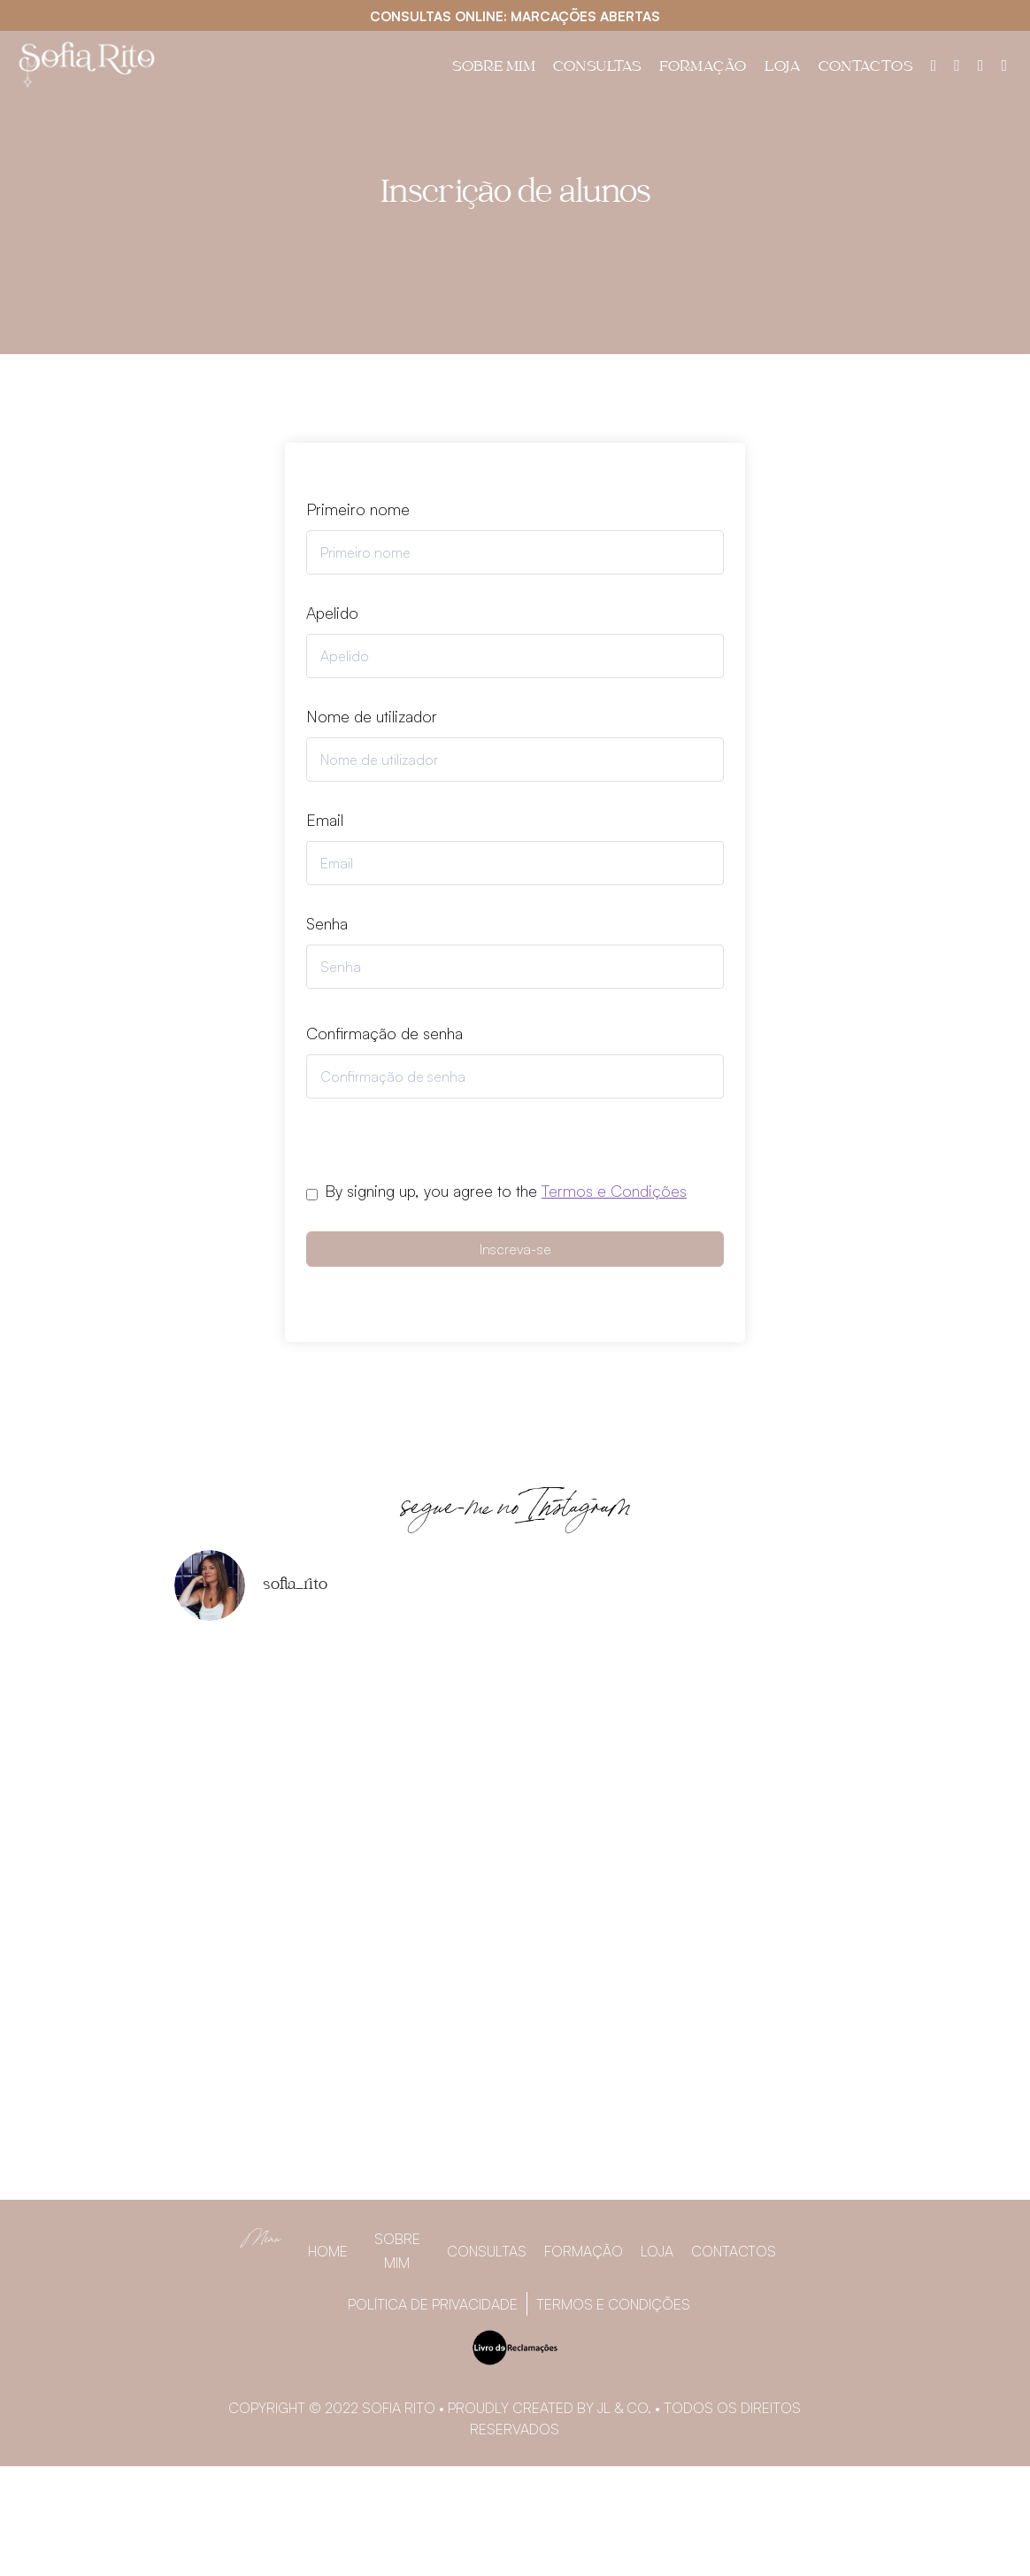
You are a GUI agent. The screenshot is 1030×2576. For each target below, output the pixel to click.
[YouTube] (1004, 64)
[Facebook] (957, 64)
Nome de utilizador (371, 716)
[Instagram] (981, 64)
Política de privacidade (433, 2304)
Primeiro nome (358, 509)
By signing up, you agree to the (506, 1190)
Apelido (332, 612)
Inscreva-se (515, 1249)
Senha (327, 923)
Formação (703, 68)
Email (324, 819)
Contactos (866, 68)
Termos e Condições (614, 1190)
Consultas (597, 68)
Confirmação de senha (384, 1033)
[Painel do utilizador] (934, 64)
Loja (783, 68)
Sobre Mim (493, 68)
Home (328, 2251)
